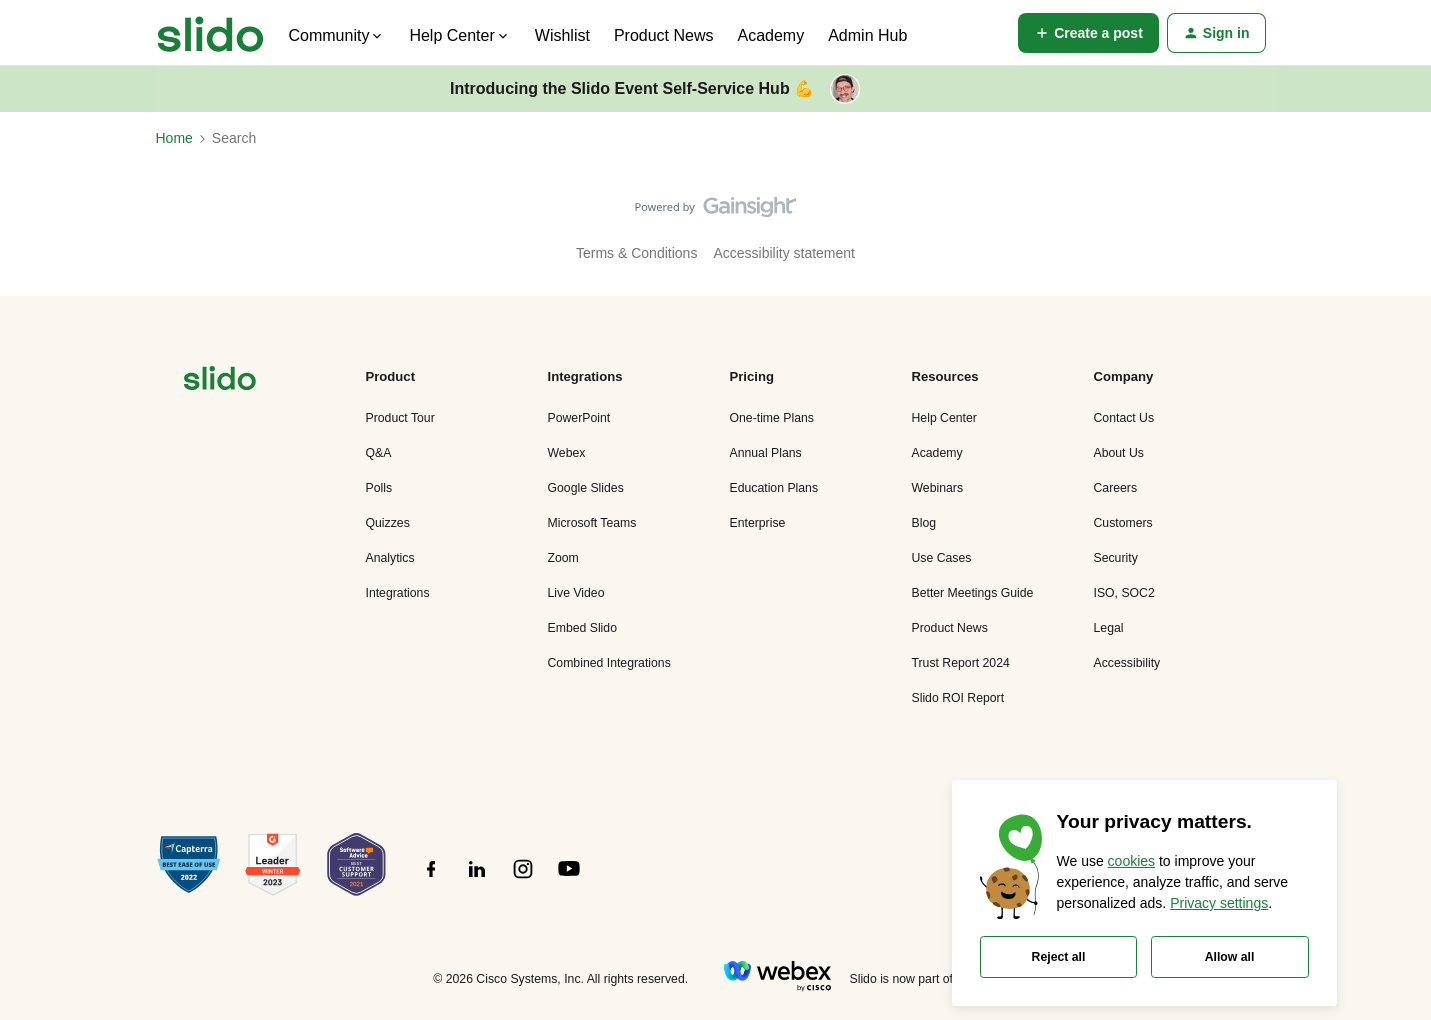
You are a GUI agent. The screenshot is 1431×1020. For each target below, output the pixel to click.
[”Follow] (431, 880)
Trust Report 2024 (961, 663)
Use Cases (942, 558)
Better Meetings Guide (973, 593)
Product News (664, 35)
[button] (1088, 33)
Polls (379, 488)
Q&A (379, 453)
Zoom (563, 558)
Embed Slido (582, 628)
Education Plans (774, 488)
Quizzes (388, 523)
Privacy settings (1219, 903)
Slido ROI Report (958, 698)
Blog (924, 523)
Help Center (944, 418)
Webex (567, 453)
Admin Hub (867, 35)
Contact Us (1124, 418)
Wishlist (562, 35)
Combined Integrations (609, 663)
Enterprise (758, 523)
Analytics (390, 558)
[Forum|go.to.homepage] (210, 33)
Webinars (938, 488)
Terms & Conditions (636, 253)
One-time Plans (772, 418)
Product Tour (400, 418)
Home (174, 138)
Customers (1123, 523)
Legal (1109, 628)
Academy (770, 35)
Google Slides (586, 488)
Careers (1116, 488)
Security (1116, 558)
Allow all (1230, 957)
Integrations (398, 593)
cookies (1131, 861)
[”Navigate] (220, 381)
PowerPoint (579, 418)
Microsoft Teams (592, 523)
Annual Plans (766, 453)
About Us (1119, 453)
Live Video (576, 593)
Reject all (1059, 957)
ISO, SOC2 (1124, 593)
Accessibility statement (784, 253)
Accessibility (1127, 663)
